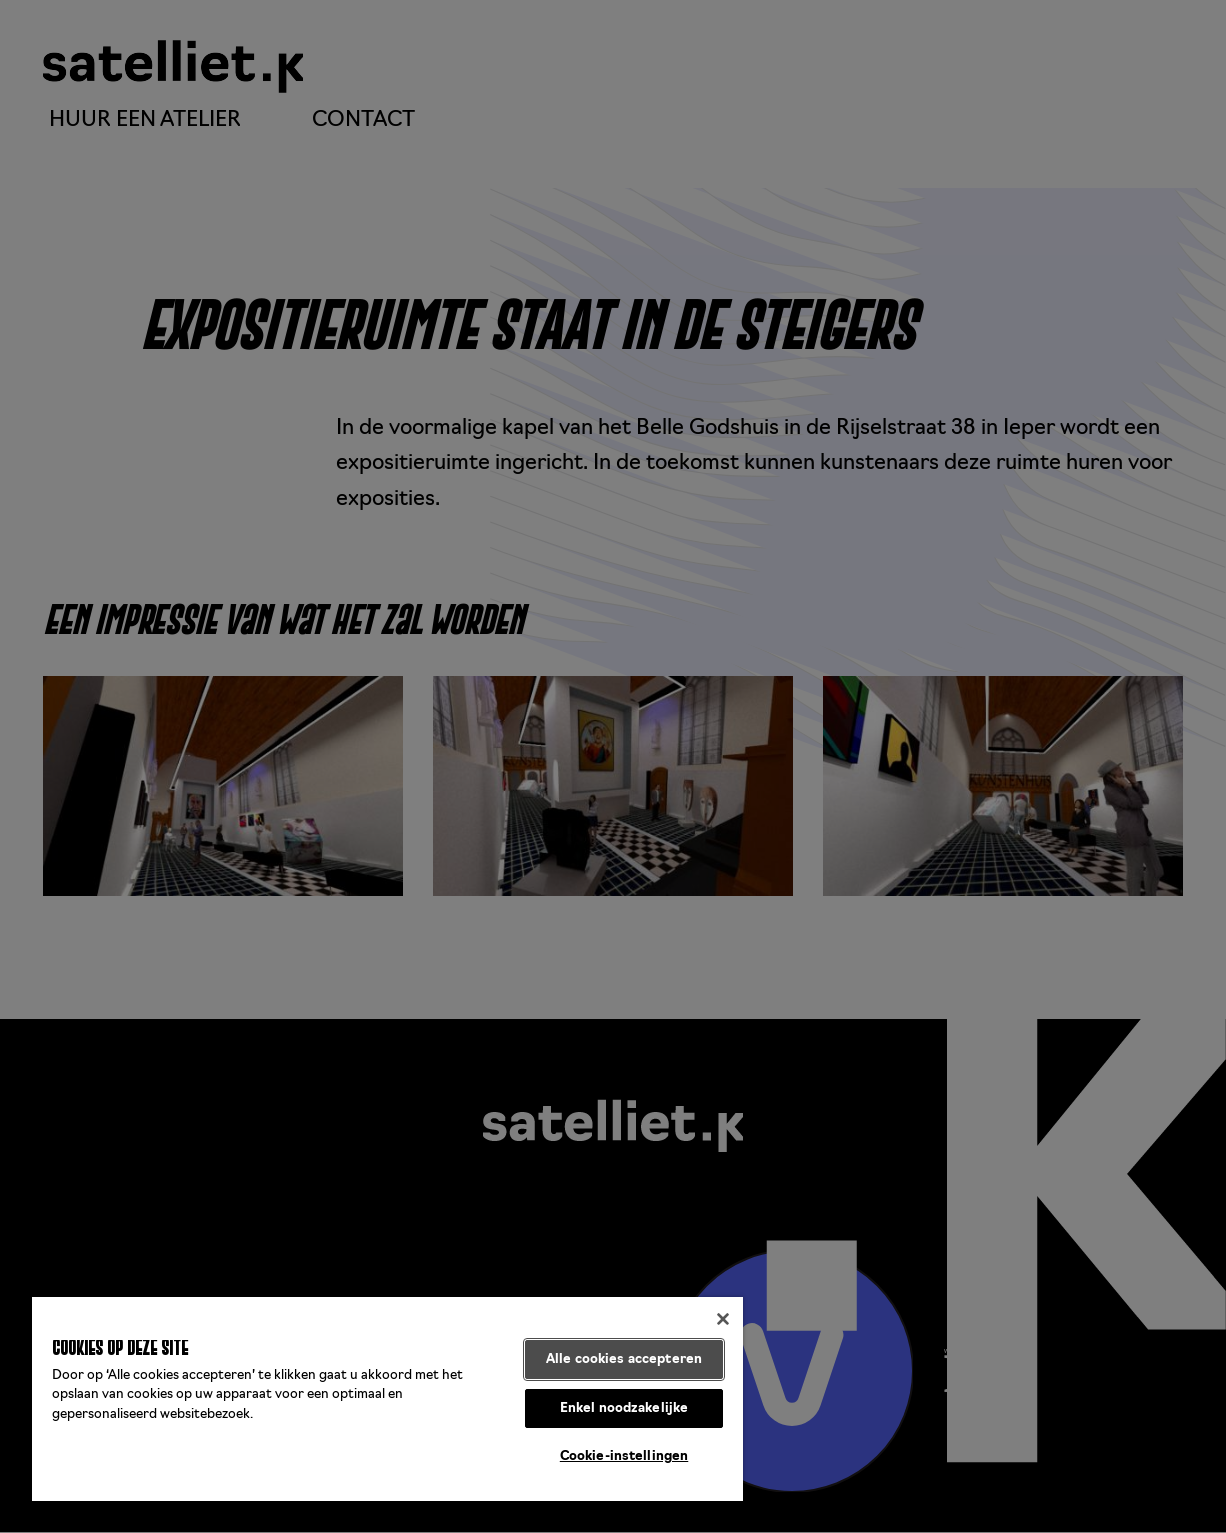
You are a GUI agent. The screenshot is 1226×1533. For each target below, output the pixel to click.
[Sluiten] (723, 1319)
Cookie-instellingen (624, 1456)
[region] (387, 1399)
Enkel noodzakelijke (624, 1408)
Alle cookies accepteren (624, 1359)
